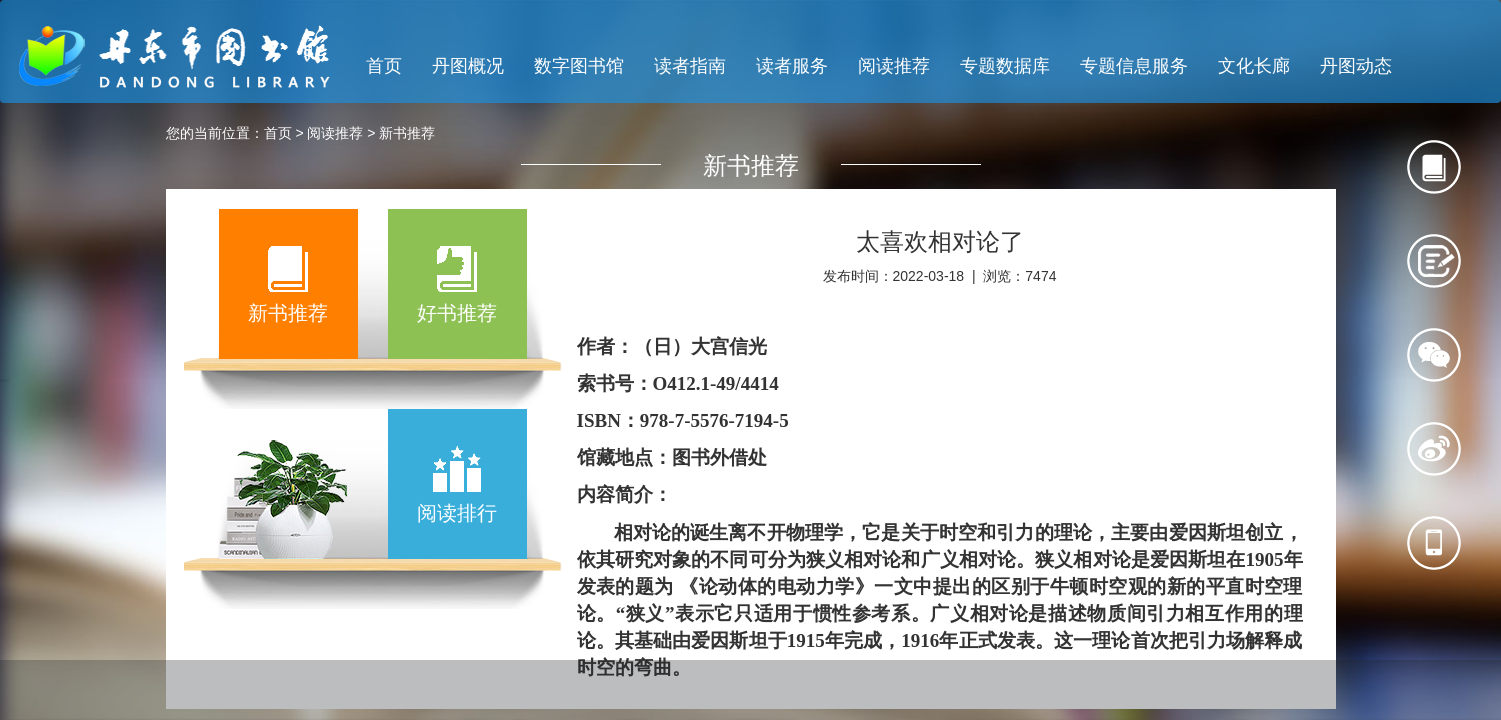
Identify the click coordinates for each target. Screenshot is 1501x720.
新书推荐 (407, 133)
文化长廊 (1254, 66)
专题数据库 (1005, 66)
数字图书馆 (579, 66)
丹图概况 (468, 66)
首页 (384, 66)
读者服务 (792, 66)
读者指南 (690, 66)
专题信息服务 (1134, 66)
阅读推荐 (894, 66)
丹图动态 (1356, 66)
